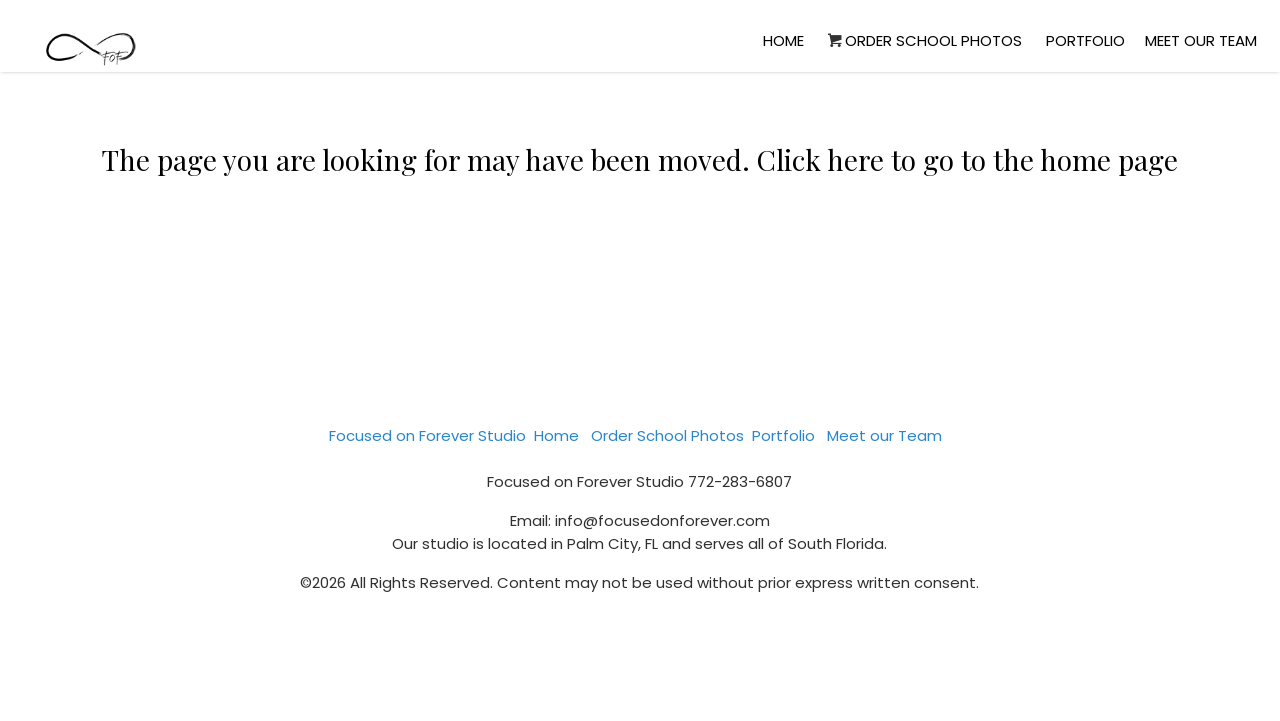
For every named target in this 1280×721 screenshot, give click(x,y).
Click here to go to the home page (967, 159)
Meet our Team (1201, 40)
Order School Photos (923, 40)
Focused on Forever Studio (427, 435)
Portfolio (1085, 40)
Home (783, 40)
